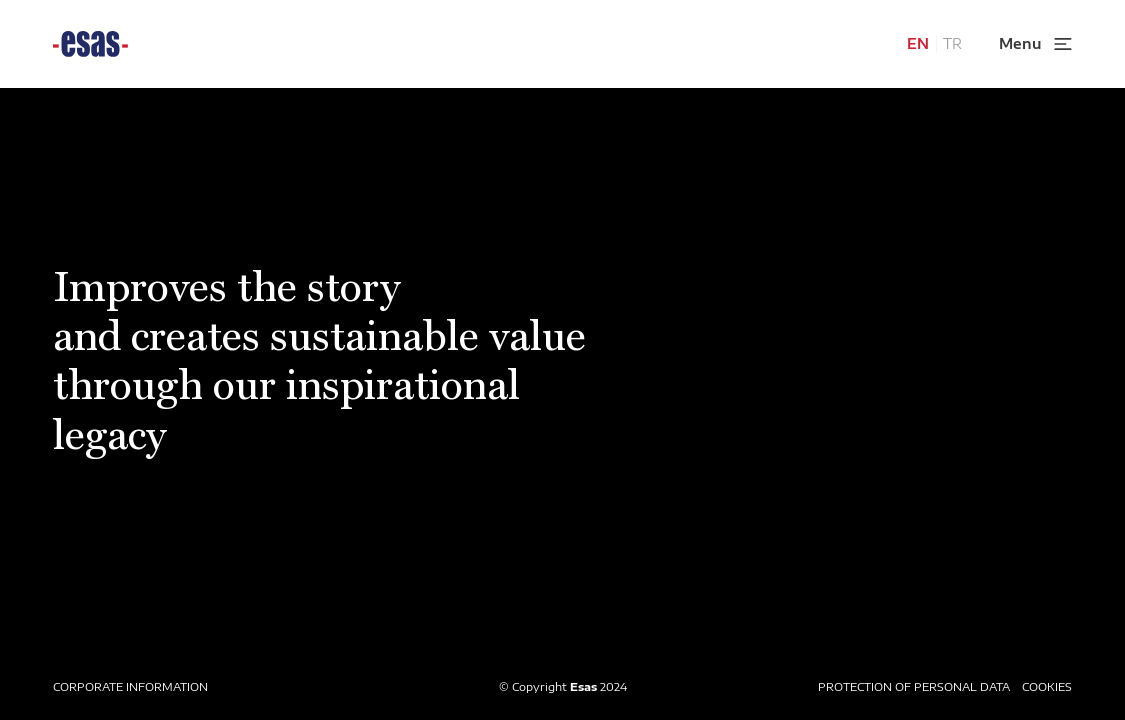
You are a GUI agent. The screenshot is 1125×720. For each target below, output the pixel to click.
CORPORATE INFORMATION (130, 686)
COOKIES (1047, 686)
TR (952, 43)
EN (918, 43)
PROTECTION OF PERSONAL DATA (914, 686)
